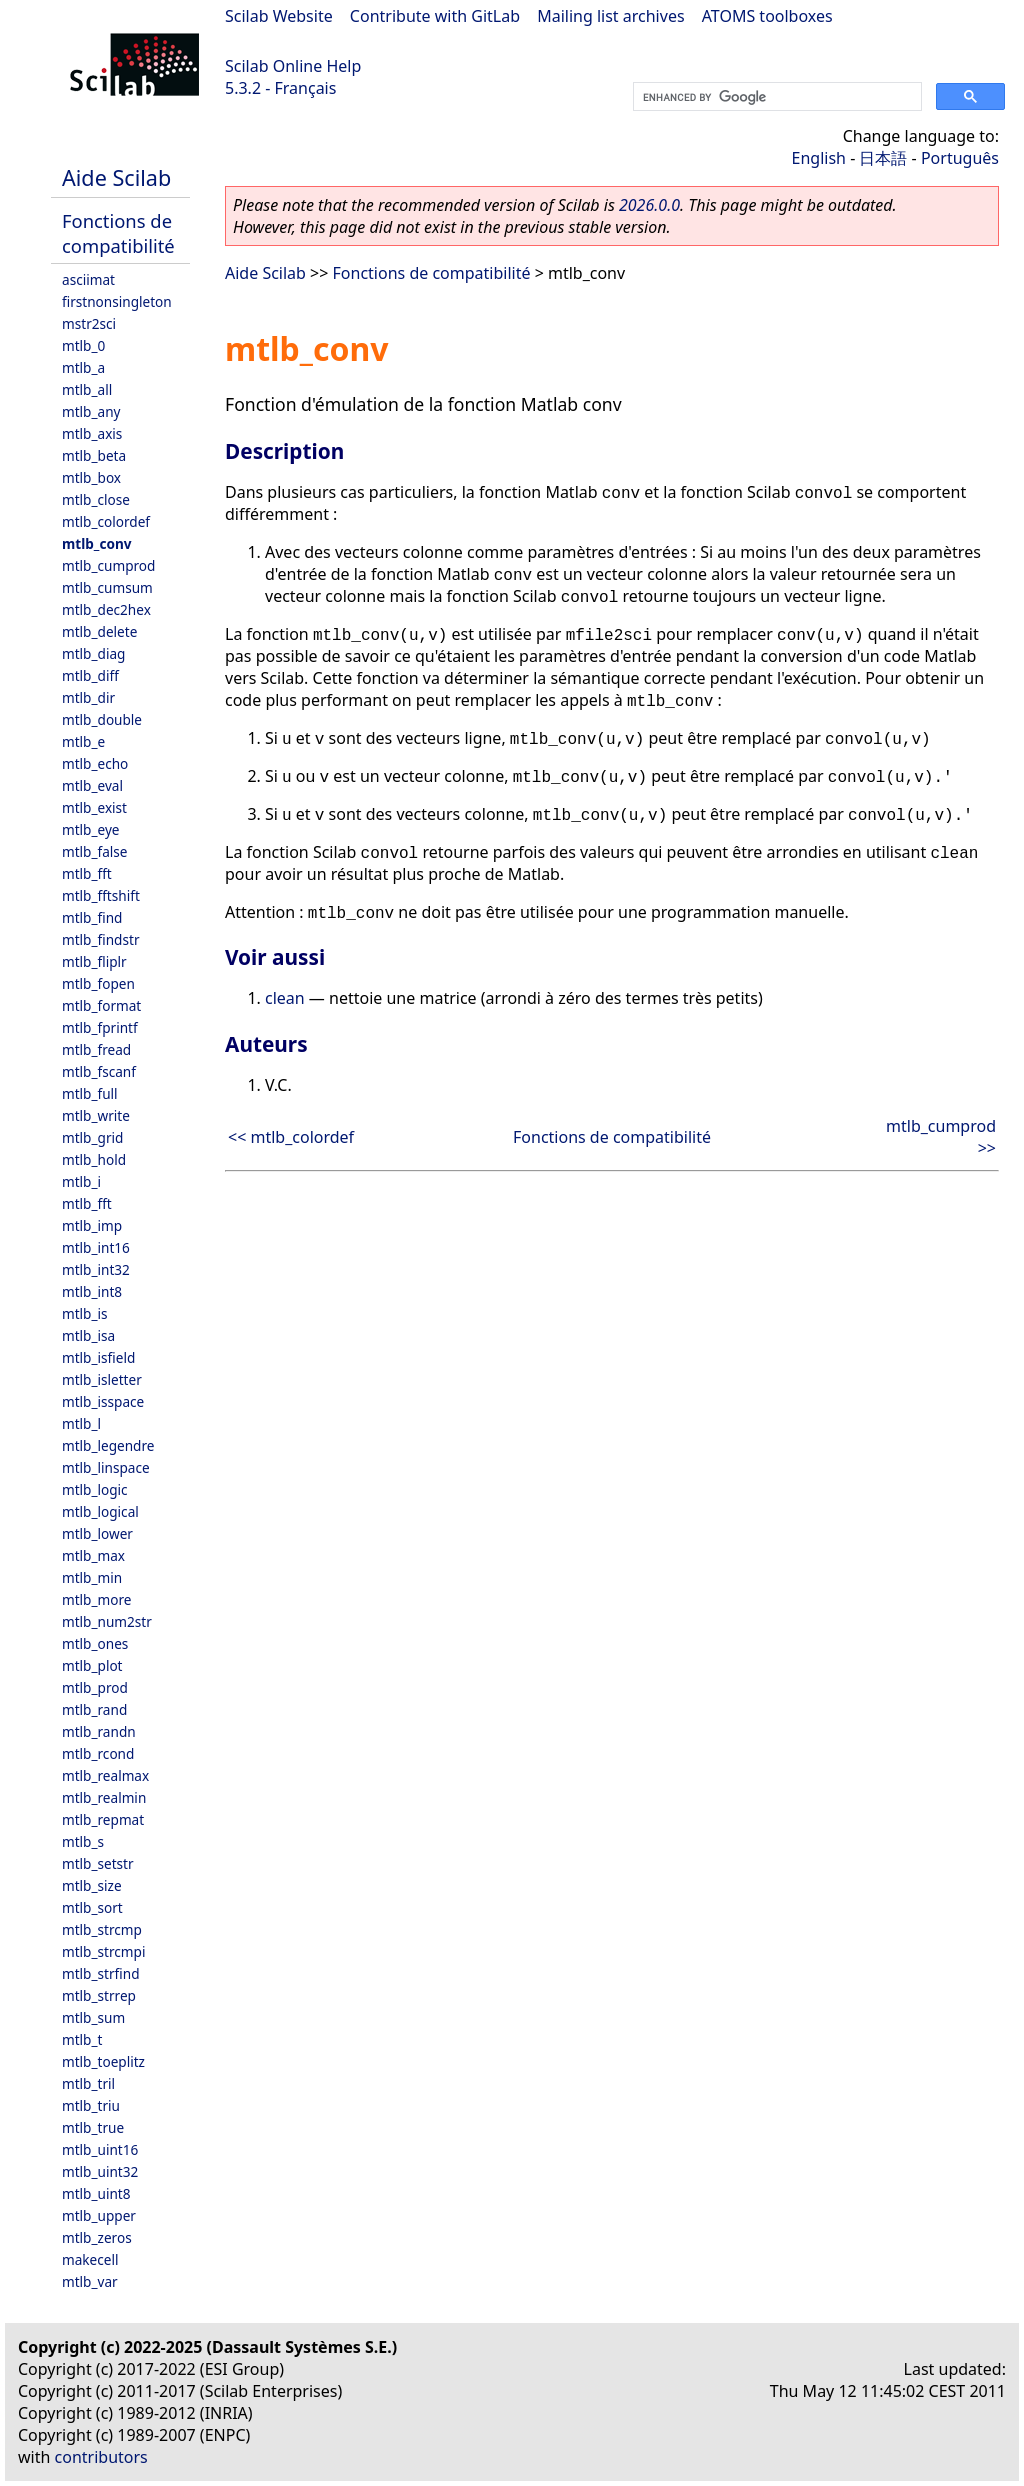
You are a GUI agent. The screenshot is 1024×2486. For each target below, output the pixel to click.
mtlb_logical (100, 1511)
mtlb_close (96, 499)
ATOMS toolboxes (767, 16)
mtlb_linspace (106, 1467)
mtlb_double (102, 719)
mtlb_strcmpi (103, 1951)
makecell (90, 2259)
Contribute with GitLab (435, 16)
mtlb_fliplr (94, 961)
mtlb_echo (95, 763)
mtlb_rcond (98, 1753)
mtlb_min (92, 1577)
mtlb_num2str (107, 1621)
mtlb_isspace (103, 1401)
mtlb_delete (99, 631)
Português (960, 158)
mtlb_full (90, 1093)
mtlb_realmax (105, 1775)
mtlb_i (81, 1181)
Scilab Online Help (293, 66)
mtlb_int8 (92, 1291)
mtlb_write (96, 1115)
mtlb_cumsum (107, 587)
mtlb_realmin (104, 1797)
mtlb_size (92, 1885)
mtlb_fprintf (100, 1027)
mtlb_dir (88, 697)
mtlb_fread (96, 1049)
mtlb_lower (97, 1533)
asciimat (88, 279)
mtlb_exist (94, 807)
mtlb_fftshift (101, 895)
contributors (101, 2457)
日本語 (883, 158)
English (819, 158)
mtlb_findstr (101, 939)
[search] (775, 97)
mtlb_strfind (101, 1973)
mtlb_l (81, 1423)
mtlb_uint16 (100, 2149)
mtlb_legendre (108, 1445)
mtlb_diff (90, 675)
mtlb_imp (92, 1225)
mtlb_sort (92, 1907)
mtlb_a (83, 367)
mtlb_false (95, 851)
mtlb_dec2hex (106, 609)
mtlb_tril (88, 2083)
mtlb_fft (87, 873)
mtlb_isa (88, 1335)
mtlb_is (85, 1313)
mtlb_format (101, 1005)
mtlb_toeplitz (103, 2061)
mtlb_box (91, 477)
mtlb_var (90, 2281)
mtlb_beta (94, 455)
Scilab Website (279, 16)
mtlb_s (83, 1841)
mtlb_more (96, 1599)
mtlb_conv (97, 543)
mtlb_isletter (102, 1379)
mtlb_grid (92, 1137)
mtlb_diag (93, 653)
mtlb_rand (94, 1709)
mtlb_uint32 (100, 2171)
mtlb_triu (91, 2105)
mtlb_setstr (98, 1863)
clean (285, 998)
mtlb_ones (95, 1643)
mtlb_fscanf (99, 1071)
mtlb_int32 (96, 1269)
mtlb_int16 (96, 1247)
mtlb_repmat (103, 1819)
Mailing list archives (610, 16)
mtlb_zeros (97, 2237)
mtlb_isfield (98, 1357)
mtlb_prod (95, 1687)
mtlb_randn (99, 1731)
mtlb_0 (83, 345)
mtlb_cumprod (108, 565)
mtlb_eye (91, 829)
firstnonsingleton (117, 301)
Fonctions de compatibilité (118, 233)
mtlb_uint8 (96, 2193)
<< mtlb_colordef (291, 1137)
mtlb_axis (92, 433)
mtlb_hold (94, 1159)
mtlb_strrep (99, 1995)
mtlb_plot (92, 1665)
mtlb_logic (95, 1489)
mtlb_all (87, 389)
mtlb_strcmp (102, 1929)
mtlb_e (83, 741)
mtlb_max (93, 1555)
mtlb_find (92, 917)
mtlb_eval (92, 785)
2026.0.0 (649, 205)
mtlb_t (82, 2039)
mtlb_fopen (98, 983)
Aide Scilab (116, 177)
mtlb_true (93, 2127)
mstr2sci (89, 323)
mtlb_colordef (106, 521)
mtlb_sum (93, 2017)
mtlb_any (91, 411)
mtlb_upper (99, 2215)
